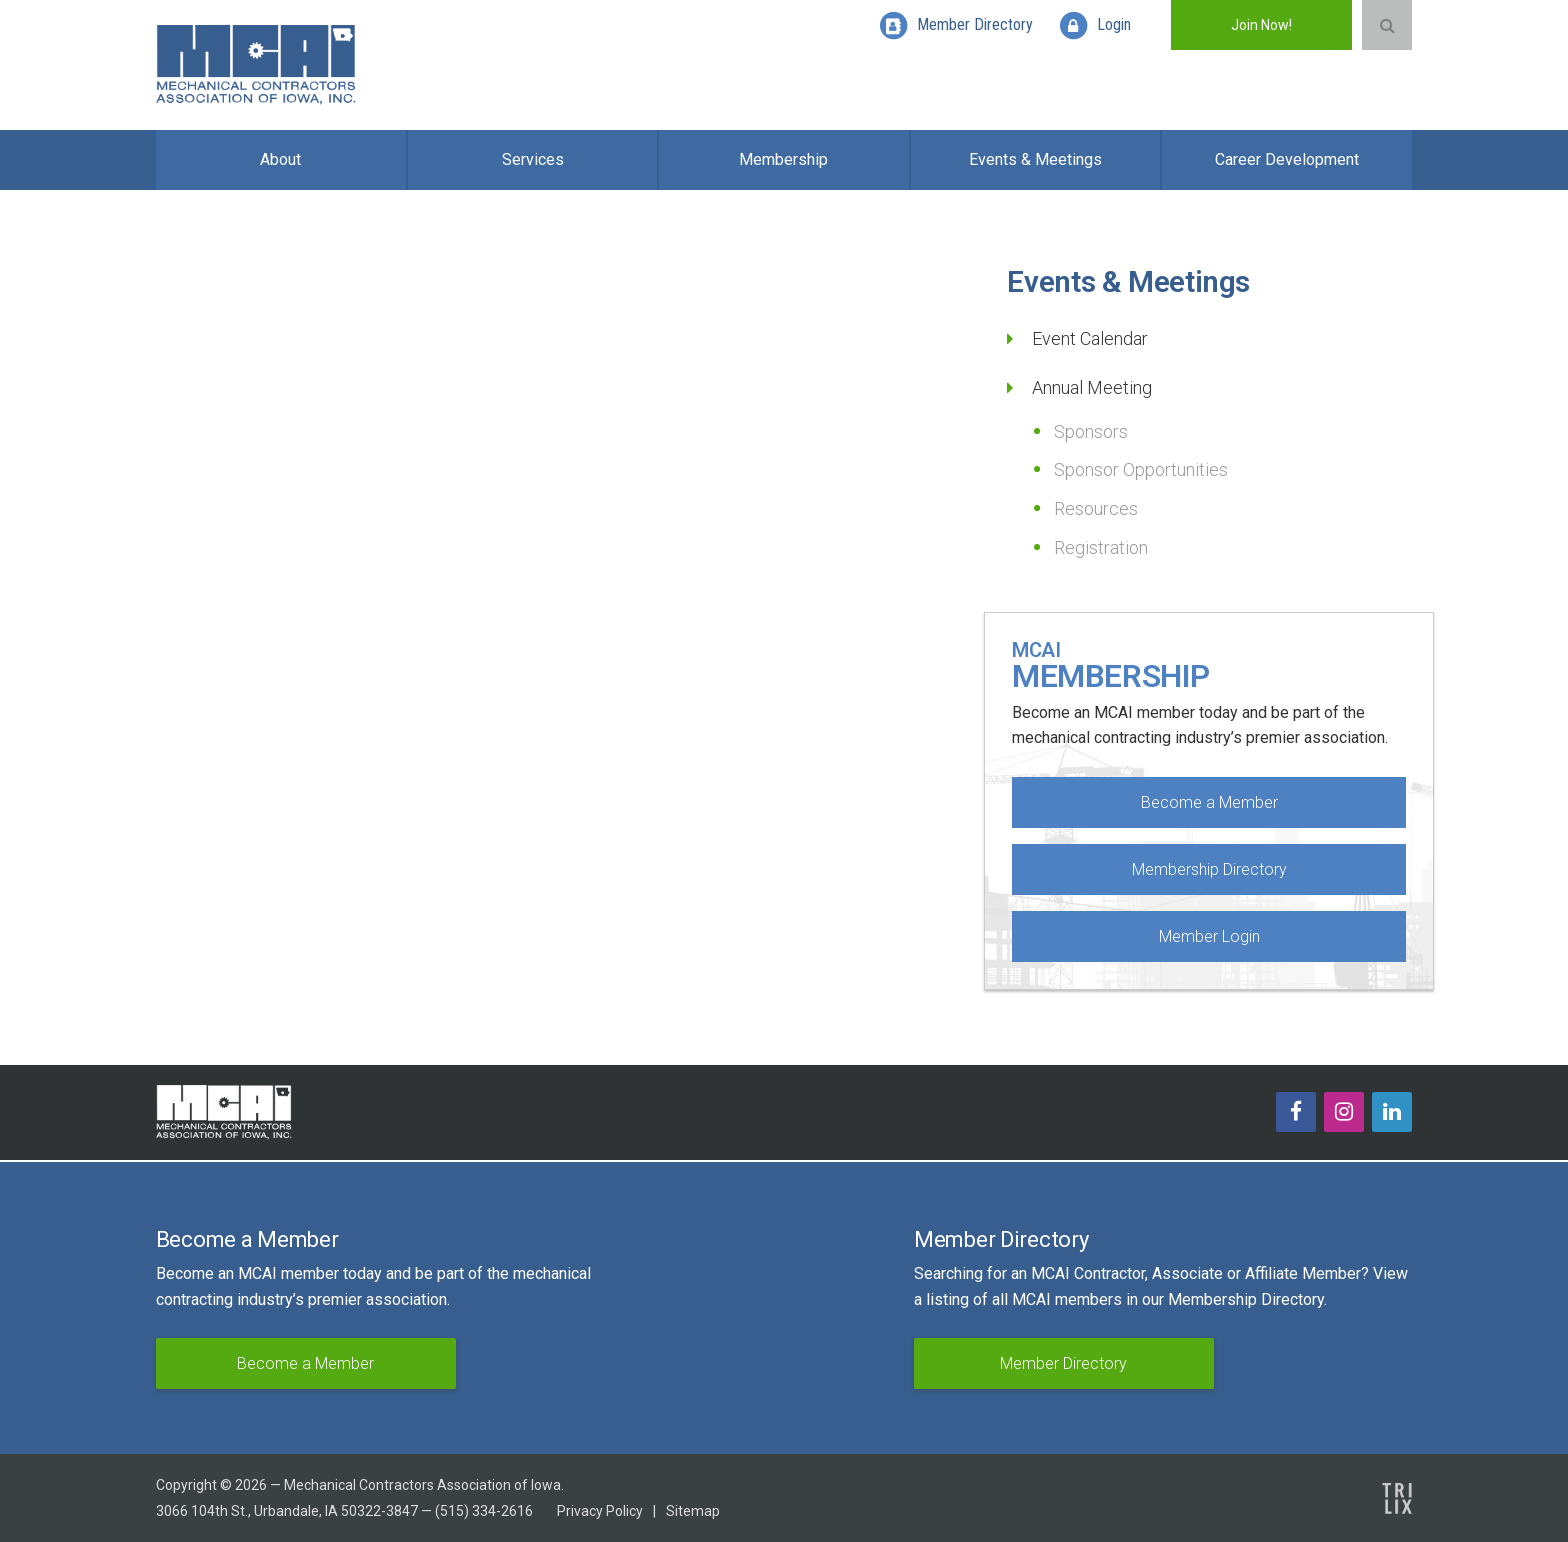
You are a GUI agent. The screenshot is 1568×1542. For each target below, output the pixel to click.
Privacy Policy (600, 1511)
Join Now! (1261, 25)
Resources (1096, 508)
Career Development (1287, 159)
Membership (783, 159)
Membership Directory (1209, 869)
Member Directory (1063, 1363)
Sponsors (1091, 431)
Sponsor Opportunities (1141, 469)
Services (533, 159)
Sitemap (693, 1511)
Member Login (1209, 936)
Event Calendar (1090, 338)
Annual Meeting (1092, 387)
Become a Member (1209, 802)
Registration (1101, 547)
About (280, 159)
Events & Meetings (1035, 159)
